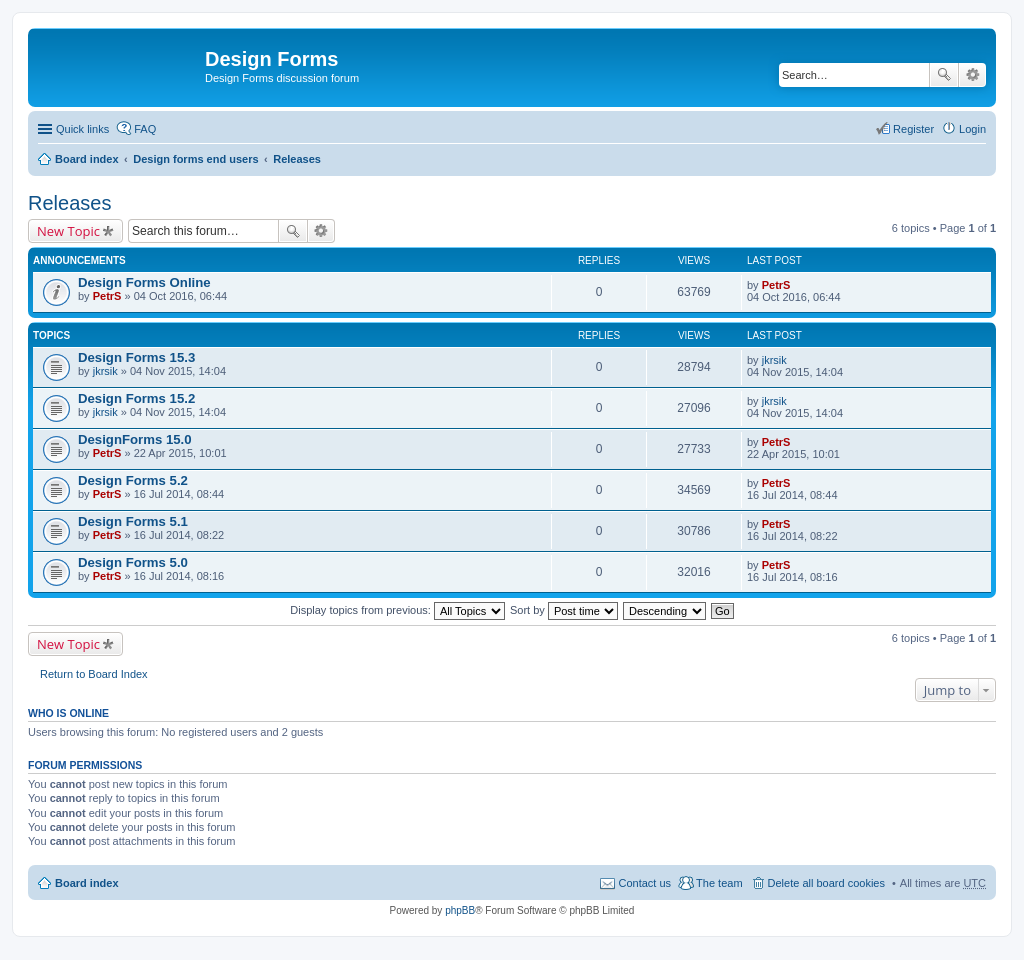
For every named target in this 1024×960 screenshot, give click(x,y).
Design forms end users (195, 159)
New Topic (68, 231)
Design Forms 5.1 (133, 521)
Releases (297, 159)
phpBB (460, 910)
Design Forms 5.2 (133, 480)
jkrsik (105, 371)
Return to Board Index (94, 674)
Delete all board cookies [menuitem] (826, 883)
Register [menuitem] (913, 129)
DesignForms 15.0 (135, 439)
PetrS (107, 296)
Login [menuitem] (972, 129)
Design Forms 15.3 (136, 357)
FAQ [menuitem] (145, 129)
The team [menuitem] (719, 883)
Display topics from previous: (397, 610)
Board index (87, 159)
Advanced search (972, 75)
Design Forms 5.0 (133, 562)
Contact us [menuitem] (644, 883)
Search (944, 75)
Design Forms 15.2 (136, 398)
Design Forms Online (144, 282)
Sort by (564, 610)
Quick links (82, 129)
